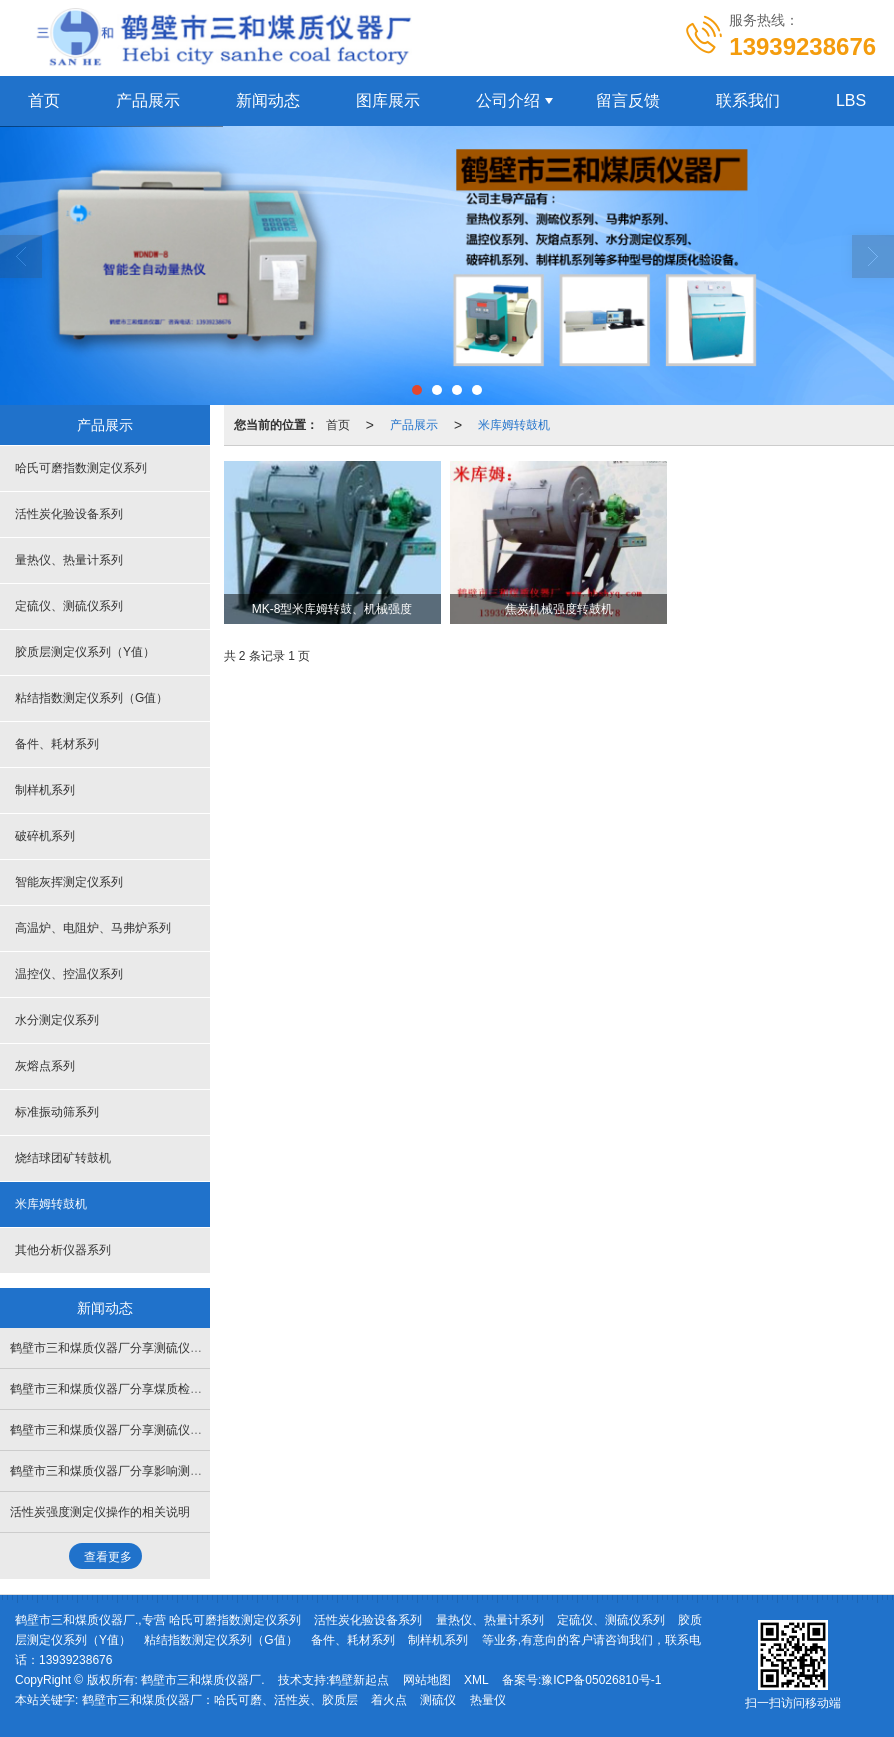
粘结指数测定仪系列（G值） (91, 698)
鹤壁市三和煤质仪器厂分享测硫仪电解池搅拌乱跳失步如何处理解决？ (196, 1430)
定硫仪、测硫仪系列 (69, 606)
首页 (338, 425)
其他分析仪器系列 (63, 1250)
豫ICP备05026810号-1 (601, 1680)
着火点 (389, 1700)
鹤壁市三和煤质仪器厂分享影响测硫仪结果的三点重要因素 (166, 1471)
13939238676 (75, 1660)
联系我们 (748, 100)
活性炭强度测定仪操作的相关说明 (100, 1512)
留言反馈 (628, 100)
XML (476, 1680)
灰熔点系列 (45, 1066)
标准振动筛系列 (57, 1112)
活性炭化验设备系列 (69, 514)
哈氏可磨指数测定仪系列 (81, 468)
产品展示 (148, 100)
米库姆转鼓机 (514, 425)
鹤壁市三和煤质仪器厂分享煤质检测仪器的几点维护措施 (160, 1389)
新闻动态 (268, 100)
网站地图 (427, 1680)
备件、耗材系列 (57, 744)
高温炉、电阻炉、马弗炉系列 (93, 928)
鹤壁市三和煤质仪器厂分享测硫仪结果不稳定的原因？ (154, 1348)
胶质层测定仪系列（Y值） (85, 652)
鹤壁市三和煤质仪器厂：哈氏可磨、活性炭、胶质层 (220, 1700)
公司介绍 (508, 100)
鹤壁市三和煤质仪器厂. (202, 1680)
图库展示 (388, 100)
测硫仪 (438, 1700)
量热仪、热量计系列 (69, 560)
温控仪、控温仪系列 (69, 974)
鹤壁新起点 (359, 1680)
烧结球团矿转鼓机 (63, 1158)
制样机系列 (45, 790)
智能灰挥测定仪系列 (69, 882)
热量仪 (488, 1700)
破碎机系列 (45, 836)
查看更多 (108, 1557)
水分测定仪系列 (57, 1020)
